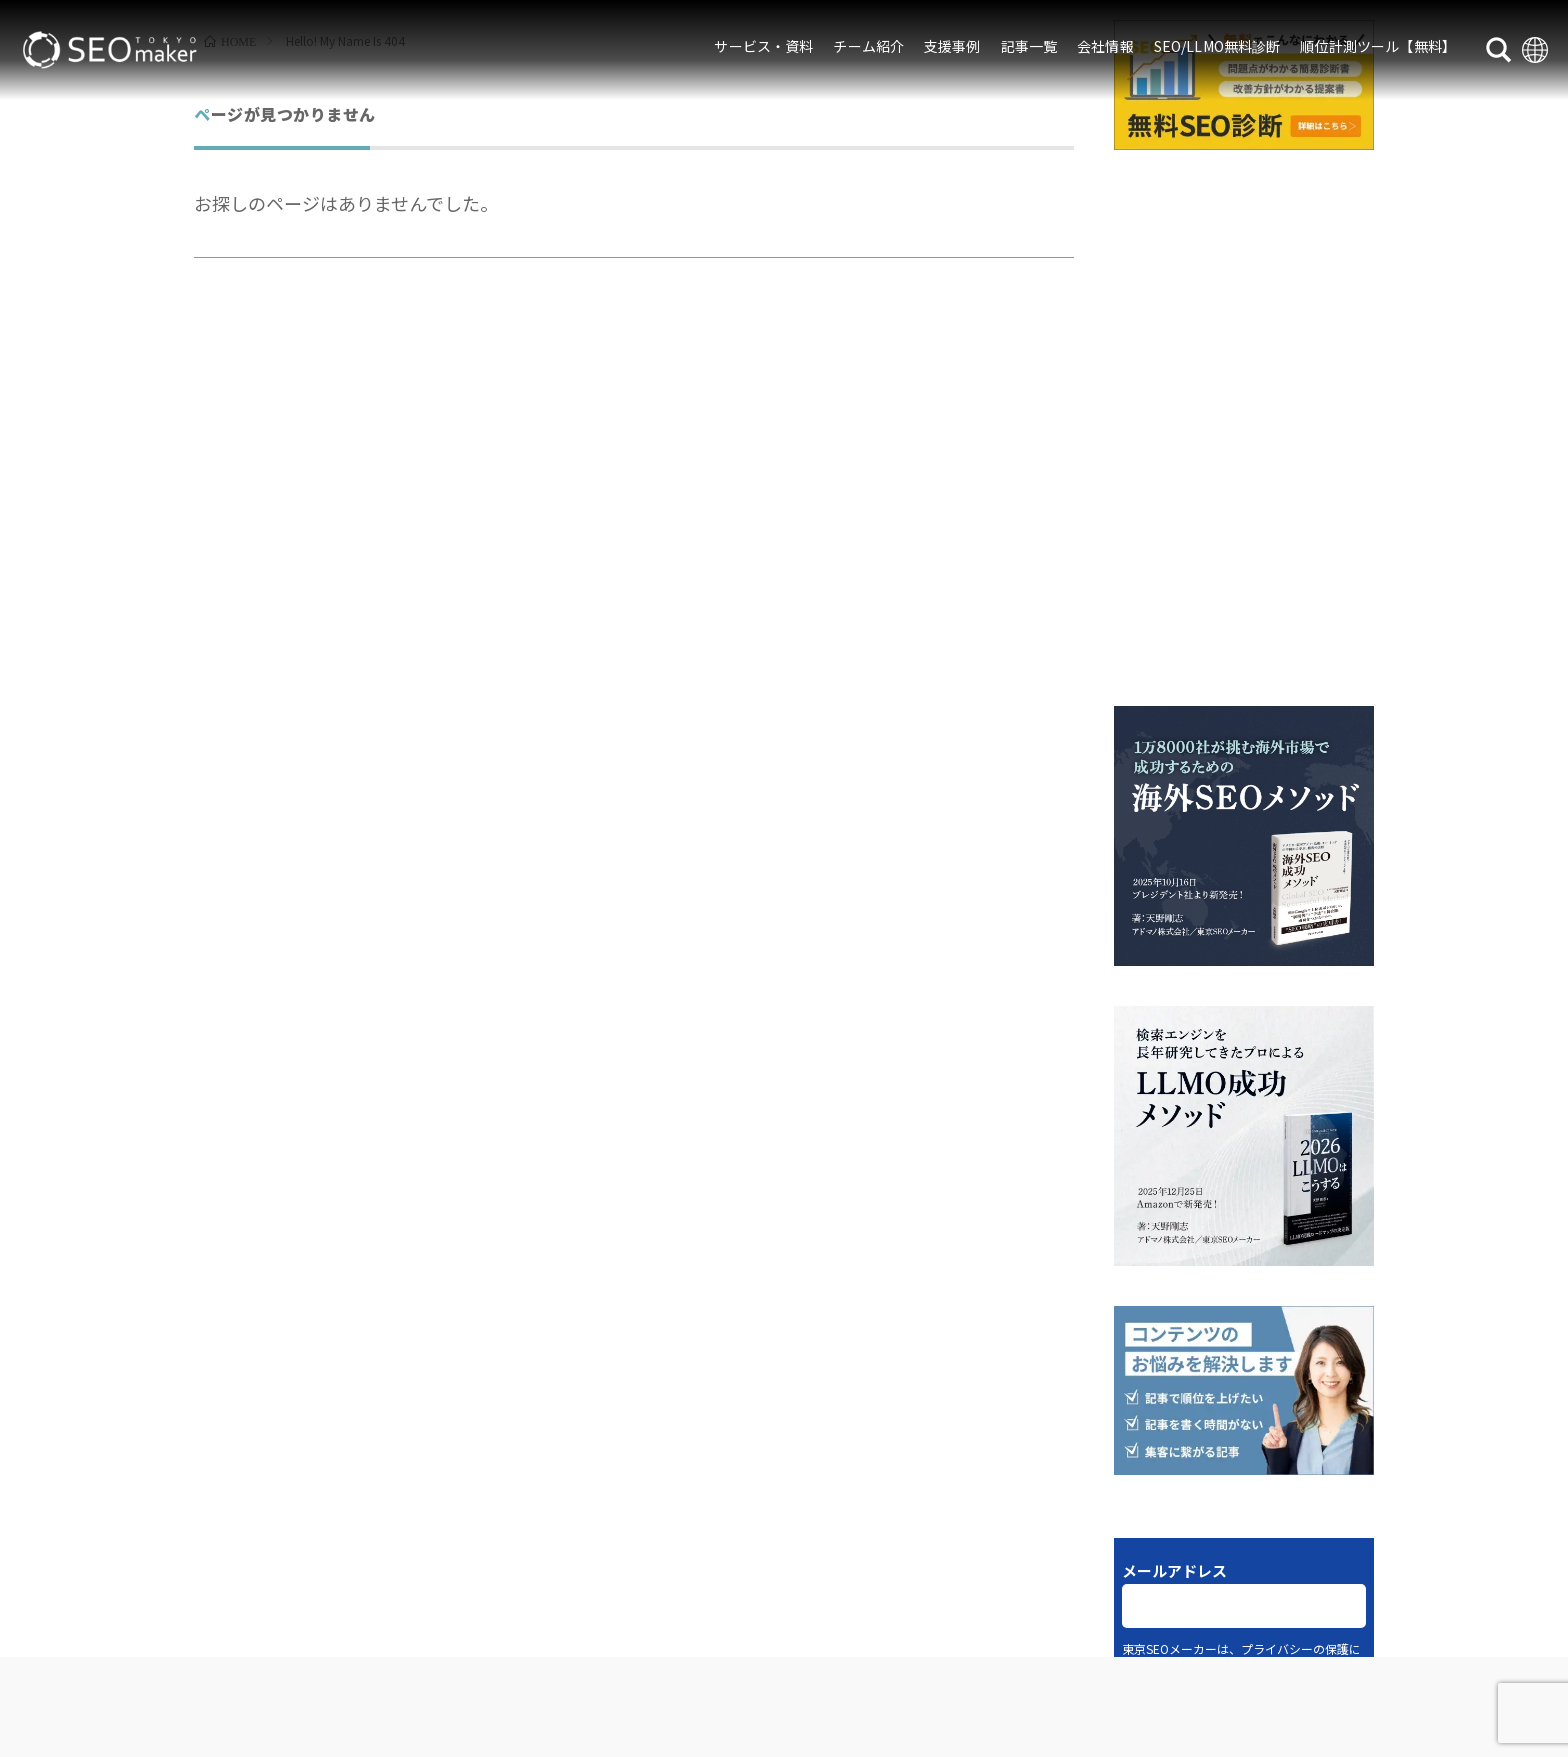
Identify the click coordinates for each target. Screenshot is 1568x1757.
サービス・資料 (763, 46)
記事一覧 (1029, 46)
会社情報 (1105, 46)
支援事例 (952, 46)
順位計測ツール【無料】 (1378, 46)
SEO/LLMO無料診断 (1217, 46)
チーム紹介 (868, 46)
